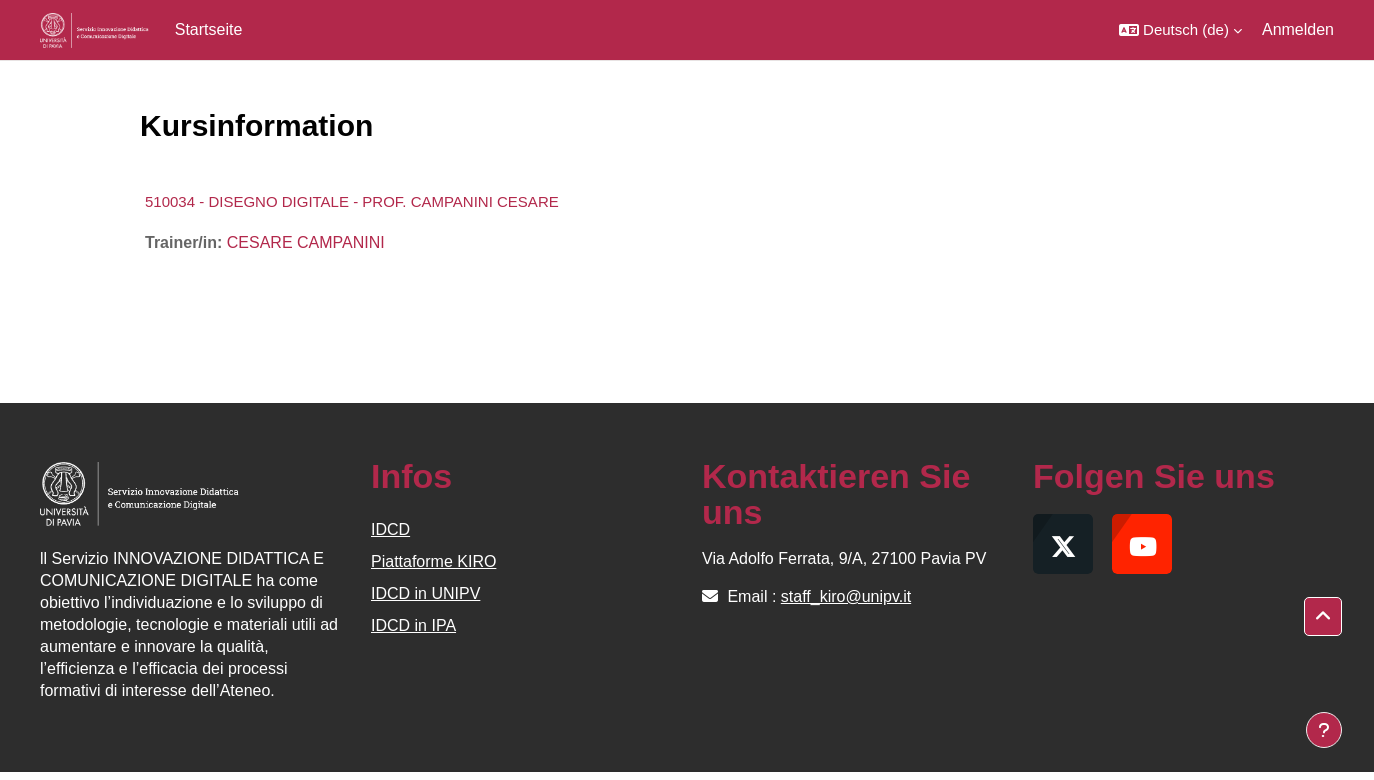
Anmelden (1298, 29)
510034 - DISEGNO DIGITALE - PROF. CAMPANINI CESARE (352, 201)
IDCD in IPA (413, 625)
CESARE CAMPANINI (306, 242)
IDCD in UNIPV (425, 593)
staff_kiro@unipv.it (846, 596)
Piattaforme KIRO (433, 561)
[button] (1180, 30)
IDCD (390, 529)
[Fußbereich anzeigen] (1324, 730)
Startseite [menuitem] (209, 29)
